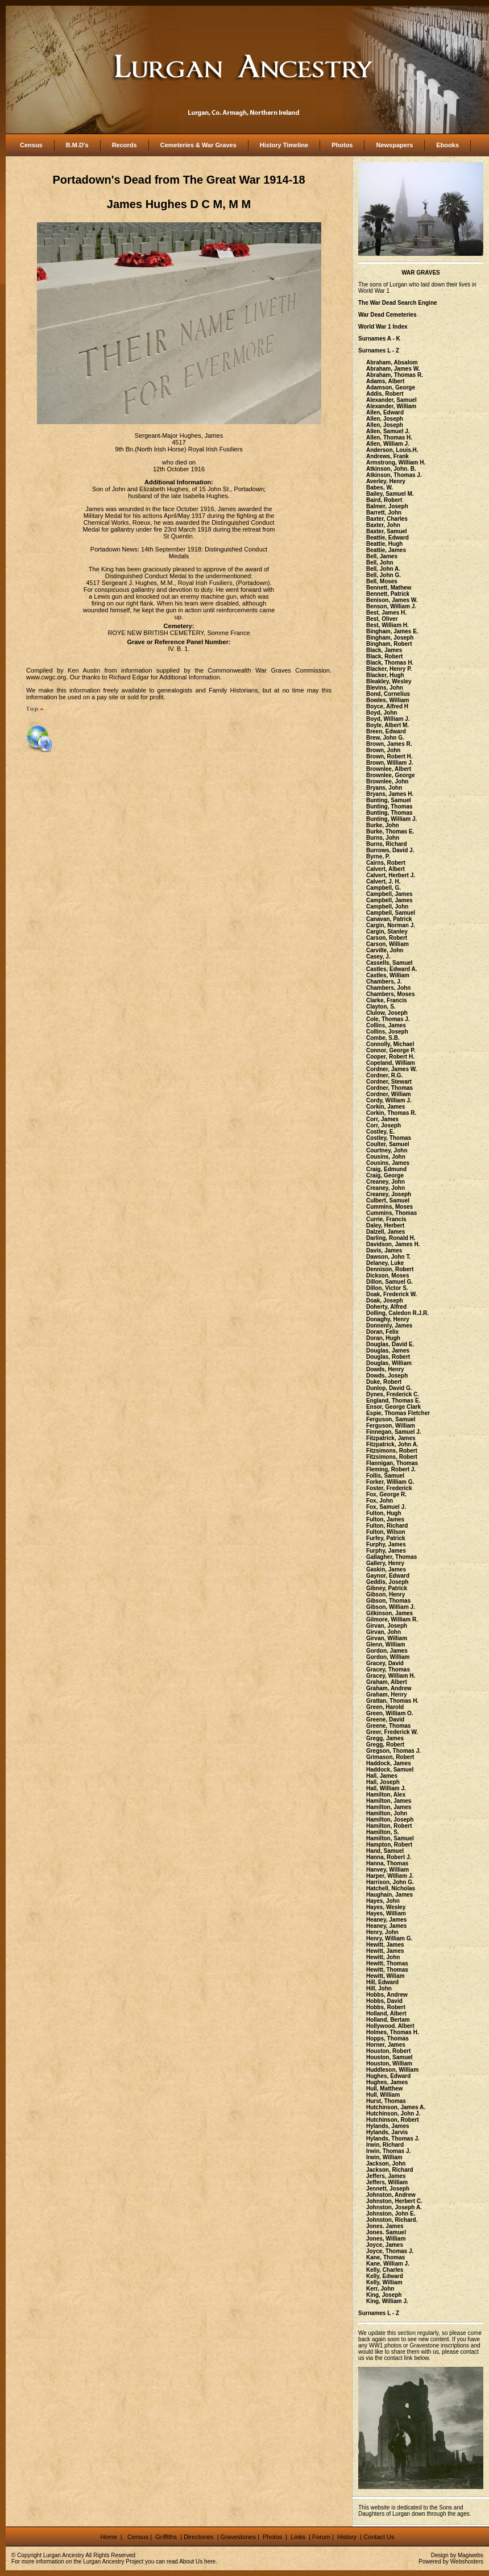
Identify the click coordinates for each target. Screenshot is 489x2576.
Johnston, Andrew (391, 2195)
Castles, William (387, 975)
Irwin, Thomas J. (388, 2151)
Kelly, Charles (384, 2270)
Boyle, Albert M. (387, 725)
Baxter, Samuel (386, 531)
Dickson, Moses (387, 1275)
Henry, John (382, 1932)
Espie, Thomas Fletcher (398, 1413)
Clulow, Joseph (387, 1013)
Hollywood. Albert (390, 2026)
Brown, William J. (389, 763)
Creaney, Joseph (388, 1194)
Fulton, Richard (387, 1526)
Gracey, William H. (390, 1676)
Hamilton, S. (382, 1832)
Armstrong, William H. (395, 462)
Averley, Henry (385, 481)
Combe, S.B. (383, 1038)
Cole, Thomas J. (388, 1019)
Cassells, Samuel (389, 963)
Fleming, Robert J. (391, 1469)
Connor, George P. (391, 1050)
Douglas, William (389, 1363)
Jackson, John (385, 2163)
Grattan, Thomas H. (392, 1701)
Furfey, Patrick (385, 1538)
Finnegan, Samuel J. (393, 1432)
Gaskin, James (386, 1569)
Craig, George (385, 1175)
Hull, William (383, 2095)
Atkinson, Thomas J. (394, 475)
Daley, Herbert (385, 1225)
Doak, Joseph (384, 1300)
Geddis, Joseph (387, 1582)
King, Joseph (384, 2295)
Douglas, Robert (388, 1357)
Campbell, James (389, 894)
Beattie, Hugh (384, 544)
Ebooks (447, 145)
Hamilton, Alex (385, 1794)
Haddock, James (388, 1763)
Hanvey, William (387, 1869)
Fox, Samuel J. (386, 1507)
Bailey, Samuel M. (390, 494)
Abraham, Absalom (392, 362)
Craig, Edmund (386, 1169)
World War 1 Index (383, 326)
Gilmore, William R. (392, 1619)
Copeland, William (390, 1063)
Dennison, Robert (389, 1269)
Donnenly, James (389, 1325)
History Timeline (284, 145)
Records (124, 145)
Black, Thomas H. (389, 662)
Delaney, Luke (385, 1263)
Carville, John (385, 950)
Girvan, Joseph (386, 1626)
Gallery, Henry (385, 1563)
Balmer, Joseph (387, 506)
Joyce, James (384, 2245)
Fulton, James (385, 1519)
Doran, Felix (382, 1332)
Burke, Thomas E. (390, 831)
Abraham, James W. (393, 369)
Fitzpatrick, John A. (392, 1444)
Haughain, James (389, 1894)
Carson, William (387, 944)
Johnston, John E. (391, 2213)
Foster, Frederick (389, 1488)
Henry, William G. (389, 1938)
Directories (199, 2536)
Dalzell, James (385, 1232)
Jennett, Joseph (387, 2188)
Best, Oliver (382, 619)
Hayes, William (386, 1913)
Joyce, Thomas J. (389, 2251)
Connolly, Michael (390, 1044)
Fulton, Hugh (383, 1513)
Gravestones (238, 2536)
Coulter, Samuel (387, 1144)
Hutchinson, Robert (392, 2120)
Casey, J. (378, 956)
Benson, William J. (391, 606)
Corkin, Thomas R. (391, 1113)
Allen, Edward (385, 412)
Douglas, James (387, 1350)
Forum (321, 2536)
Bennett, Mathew (388, 587)
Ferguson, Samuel (391, 1419)
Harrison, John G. (390, 1882)
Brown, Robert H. (389, 756)
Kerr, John (380, 2288)
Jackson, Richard (389, 2170)
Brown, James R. (389, 744)
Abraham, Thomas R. (394, 375)
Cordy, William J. (389, 1100)
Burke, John (382, 825)
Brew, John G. (385, 738)
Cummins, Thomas (391, 1213)
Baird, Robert (384, 500)
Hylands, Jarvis (387, 2132)
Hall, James (381, 1776)
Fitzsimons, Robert (391, 1450)
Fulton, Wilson (385, 1532)
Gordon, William (388, 1657)
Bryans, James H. (389, 794)
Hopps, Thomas (387, 2038)
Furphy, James (386, 1544)
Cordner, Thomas (389, 1088)
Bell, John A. (383, 569)
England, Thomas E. (393, 1400)
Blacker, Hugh (385, 675)
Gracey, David (385, 1663)
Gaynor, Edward (387, 1576)
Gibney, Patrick (386, 1588)
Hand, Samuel (385, 1851)
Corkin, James (385, 1107)
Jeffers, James (386, 2176)
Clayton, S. (381, 1006)
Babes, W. (379, 487)
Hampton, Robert (389, 1844)
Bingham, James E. (392, 631)
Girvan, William (386, 1638)
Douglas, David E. (390, 1344)
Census (31, 145)
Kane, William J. (387, 2263)
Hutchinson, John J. (393, 2113)
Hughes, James (387, 2082)
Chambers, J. (384, 981)
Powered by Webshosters (450, 2561)
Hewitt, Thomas (387, 1963)
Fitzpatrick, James (391, 1438)
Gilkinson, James (389, 1613)
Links (299, 2536)
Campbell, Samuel (390, 913)
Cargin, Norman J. (390, 925)
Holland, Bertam (388, 2020)
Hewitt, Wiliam (385, 1976)
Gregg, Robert (385, 1744)
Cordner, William (388, 1094)
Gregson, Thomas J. (393, 1751)
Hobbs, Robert (385, 2007)
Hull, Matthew (384, 2088)
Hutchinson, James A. (395, 2107)
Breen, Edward (386, 731)
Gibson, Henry (385, 1594)
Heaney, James (386, 1920)
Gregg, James (385, 1738)
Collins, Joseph (387, 1031)
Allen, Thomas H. (389, 437)
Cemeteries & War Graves (198, 145)
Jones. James (385, 2226)
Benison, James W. (392, 600)
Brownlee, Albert (388, 769)
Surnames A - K (379, 338)
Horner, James (385, 2045)
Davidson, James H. (393, 1244)
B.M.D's (77, 145)
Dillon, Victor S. (387, 1288)
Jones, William (385, 2238)
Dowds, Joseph (387, 1375)
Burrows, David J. (390, 850)
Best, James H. (386, 612)
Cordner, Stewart (389, 1081)
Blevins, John (384, 688)
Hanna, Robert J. (388, 1857)
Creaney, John (385, 1182)
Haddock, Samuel (389, 1769)
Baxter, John (383, 525)
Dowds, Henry (385, 1369)
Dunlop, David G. (389, 1388)
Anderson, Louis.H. (392, 450)
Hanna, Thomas (387, 1863)
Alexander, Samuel (391, 400)
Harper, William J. (389, 1876)
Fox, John (379, 1501)
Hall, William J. (386, 1788)
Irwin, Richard (385, 2145)
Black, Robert (384, 656)
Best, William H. (387, 625)
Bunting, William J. (391, 819)
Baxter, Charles (387, 519)
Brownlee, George (390, 775)
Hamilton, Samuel (390, 1838)
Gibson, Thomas (388, 1601)
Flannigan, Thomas (392, 1463)
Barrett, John (383, 512)
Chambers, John (388, 988)
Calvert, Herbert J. (390, 875)
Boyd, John (381, 713)
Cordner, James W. (391, 1069)
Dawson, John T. (388, 1257)
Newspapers (394, 145)
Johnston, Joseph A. (394, 2207)
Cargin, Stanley (387, 931)
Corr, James (382, 1119)
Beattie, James (386, 550)
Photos (342, 145)
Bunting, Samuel (388, 800)
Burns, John (382, 838)
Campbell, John (387, 906)
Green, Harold (385, 1707)
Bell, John (379, 562)
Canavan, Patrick (389, 919)
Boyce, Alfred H (387, 706)
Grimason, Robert (390, 1757)
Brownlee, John (387, 781)
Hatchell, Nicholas (390, 1888)
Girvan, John (383, 1632)
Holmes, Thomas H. (392, 2032)
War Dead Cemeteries (387, 315)
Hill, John (379, 1988)
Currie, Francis (386, 1219)
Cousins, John (385, 1157)
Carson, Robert (386, 938)
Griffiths (165, 2536)
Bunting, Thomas (389, 806)
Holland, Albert (386, 2013)
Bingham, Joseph (389, 637)
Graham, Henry (386, 1694)
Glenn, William (385, 1644)
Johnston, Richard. (392, 2220)
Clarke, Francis (386, 1000)
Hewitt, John (383, 1957)
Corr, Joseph (383, 1125)
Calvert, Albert (385, 869)
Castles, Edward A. (391, 969)
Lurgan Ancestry (63, 2555)
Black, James (384, 650)
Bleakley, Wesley (389, 681)
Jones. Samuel (386, 2232)
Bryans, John (384, 788)
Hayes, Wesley (385, 1907)
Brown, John (383, 750)
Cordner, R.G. (384, 1075)
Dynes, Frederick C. (392, 1394)
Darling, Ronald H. (391, 1238)
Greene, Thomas (388, 1726)
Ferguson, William (390, 1425)
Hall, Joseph (383, 1782)
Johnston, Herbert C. (394, 2201)
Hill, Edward (382, 1982)
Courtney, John (387, 1150)
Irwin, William (384, 2157)
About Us (190, 2561)
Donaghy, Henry (387, 1319)
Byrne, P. (378, 856)
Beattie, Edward (387, 537)
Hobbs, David (384, 2001)
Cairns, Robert (385, 863)
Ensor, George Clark (393, 1407)
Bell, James (381, 556)
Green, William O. (389, 1713)
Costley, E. (380, 1132)
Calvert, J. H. (383, 881)
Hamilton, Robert (389, 1826)
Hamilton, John (386, 1813)
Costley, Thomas (388, 1138)
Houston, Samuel (389, 2057)
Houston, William (389, 2063)
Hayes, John (383, 1901)
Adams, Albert (385, 381)
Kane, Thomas (385, 2257)
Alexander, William (391, 406)
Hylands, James (387, 2126)
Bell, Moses (381, 581)
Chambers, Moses (390, 994)
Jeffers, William (387, 2182)
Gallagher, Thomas (391, 1557)
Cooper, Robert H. (390, 1056)
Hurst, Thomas (386, 2101)
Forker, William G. (390, 1482)
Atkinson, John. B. (391, 469)
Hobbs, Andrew (387, 1995)
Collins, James (386, 1025)
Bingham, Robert (389, 644)
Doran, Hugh (383, 1338)
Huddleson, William (392, 2070)
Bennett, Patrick (387, 594)
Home (109, 2536)
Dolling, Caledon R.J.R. (397, 1313)
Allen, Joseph (384, 419)
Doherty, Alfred (386, 1307)
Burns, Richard (386, 844)
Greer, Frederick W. (392, 1732)
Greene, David (385, 1719)
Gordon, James (387, 1651)
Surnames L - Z (378, 350)
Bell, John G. (383, 575)
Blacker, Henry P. (389, 669)
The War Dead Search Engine (397, 303)
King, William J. (387, 2301)
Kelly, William (384, 2282)
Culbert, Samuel (387, 1200)
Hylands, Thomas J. (393, 2138)
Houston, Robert (388, 2051)
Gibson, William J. (390, 1607)
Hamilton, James (388, 1801)
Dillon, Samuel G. (389, 1282)
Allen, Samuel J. (388, 431)
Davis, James (384, 1250)
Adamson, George (390, 387)
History (346, 2536)
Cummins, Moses (389, 1207)
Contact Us (378, 2536)
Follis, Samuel (385, 1475)
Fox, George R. (386, 1494)
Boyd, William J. (388, 719)
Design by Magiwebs (457, 2555)
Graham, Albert (386, 1682)
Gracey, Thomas (388, 1669)
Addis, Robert (385, 394)
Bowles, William (387, 700)
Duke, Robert (383, 1382)
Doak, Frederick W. (391, 1294)
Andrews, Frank (387, 456)
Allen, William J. (387, 444)
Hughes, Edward (388, 2076)
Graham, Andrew (389, 1688)
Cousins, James (387, 1163)
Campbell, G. (383, 888)
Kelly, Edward (384, 2276)
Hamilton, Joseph (389, 1819)
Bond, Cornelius (388, 694)
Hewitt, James (385, 1945)
